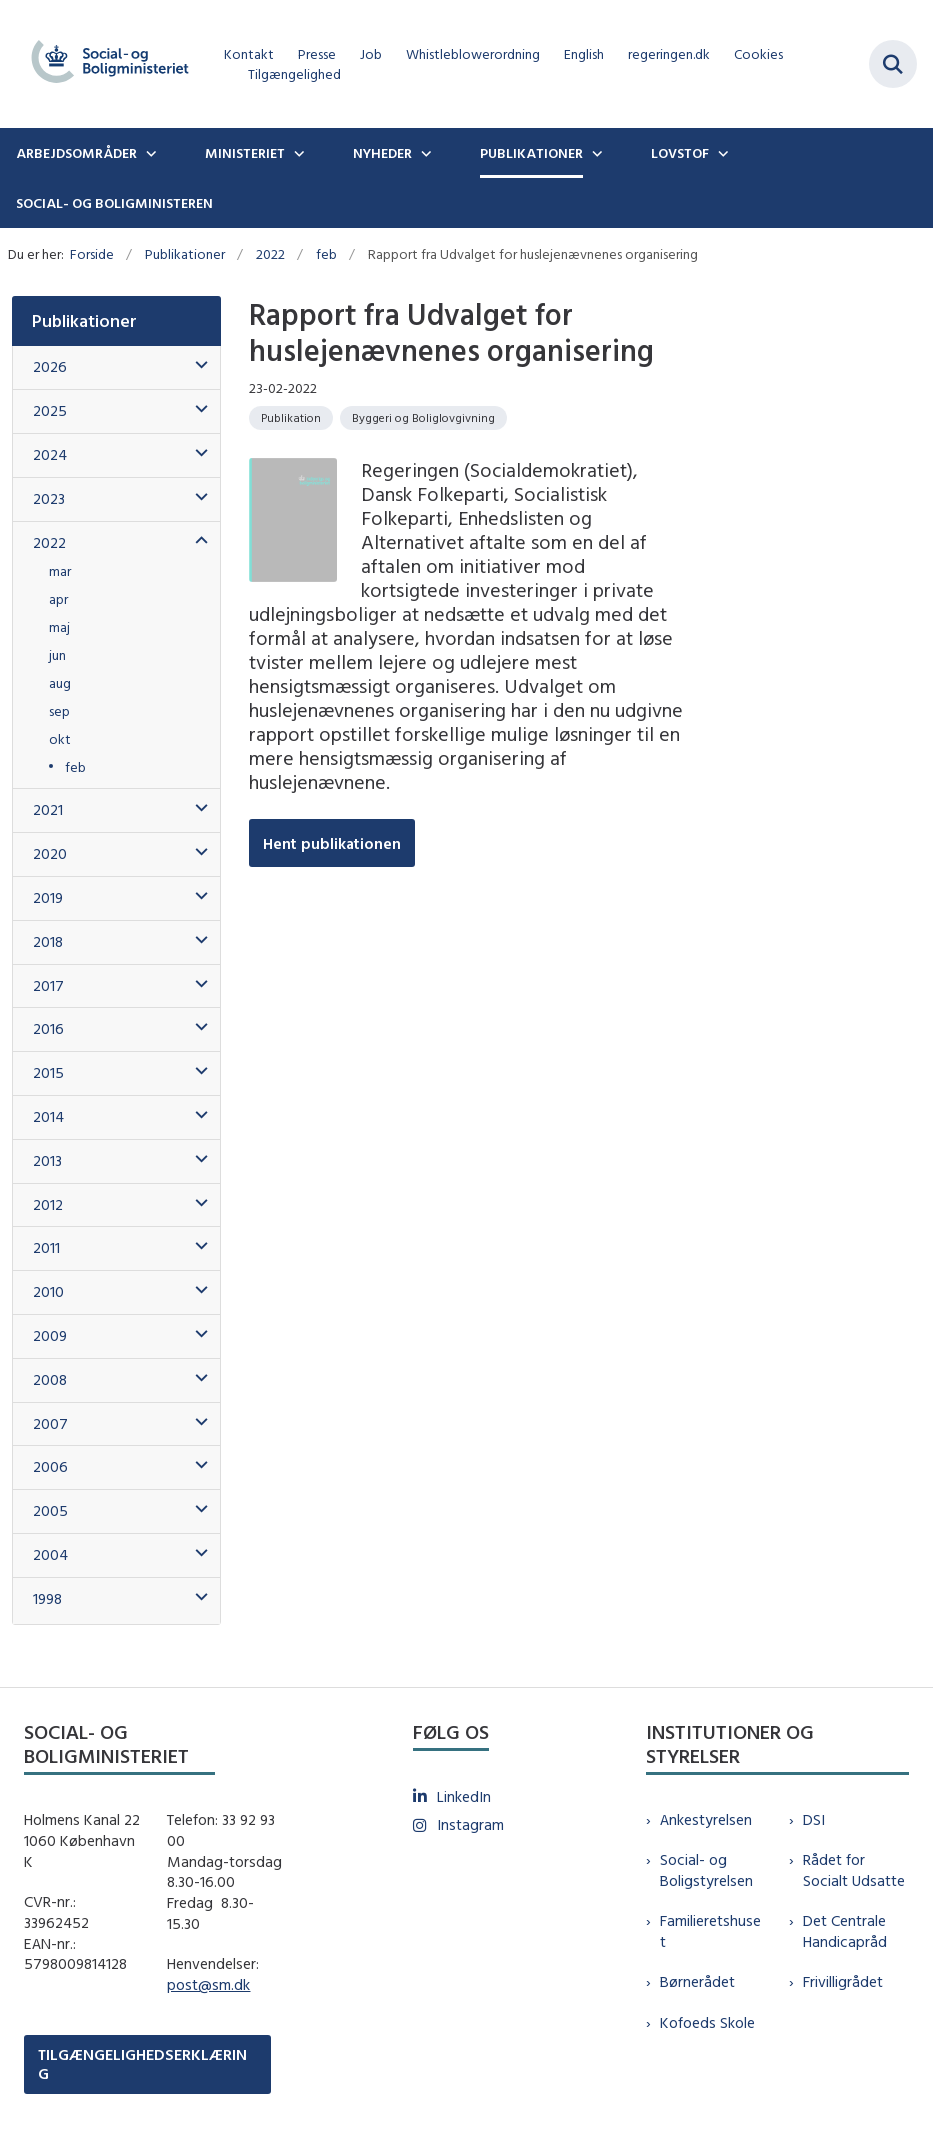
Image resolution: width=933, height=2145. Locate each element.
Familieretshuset (710, 1931)
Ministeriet (245, 153)
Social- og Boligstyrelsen (706, 1870)
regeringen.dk (669, 54)
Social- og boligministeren (114, 203)
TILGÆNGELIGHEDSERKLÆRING (142, 2064)
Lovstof (680, 153)
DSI (814, 1819)
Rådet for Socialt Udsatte (854, 1870)
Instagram (470, 1824)
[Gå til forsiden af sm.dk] (104, 64)
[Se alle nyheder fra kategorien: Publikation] (291, 418)
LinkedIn (464, 1796)
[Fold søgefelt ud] (893, 64)
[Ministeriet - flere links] (297, 153)
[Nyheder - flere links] (424, 153)
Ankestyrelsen (706, 1819)
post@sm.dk (208, 1984)
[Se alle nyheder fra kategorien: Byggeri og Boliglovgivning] (423, 418)
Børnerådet (697, 1981)
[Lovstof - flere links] (721, 153)
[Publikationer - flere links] (595, 153)
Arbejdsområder (76, 153)
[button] (196, 365)
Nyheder (382, 153)
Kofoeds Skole (707, 2022)
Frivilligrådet (843, 1981)
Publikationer (531, 153)
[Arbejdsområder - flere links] (149, 153)
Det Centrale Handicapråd (845, 1931)
